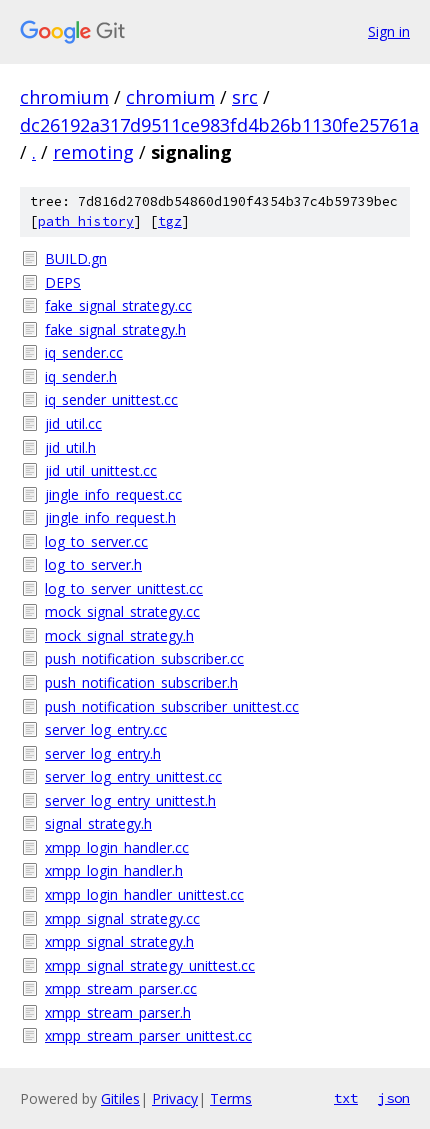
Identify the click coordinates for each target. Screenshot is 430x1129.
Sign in (389, 31)
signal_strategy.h (98, 823)
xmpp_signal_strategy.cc (122, 918)
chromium (64, 97)
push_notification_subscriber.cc (144, 658)
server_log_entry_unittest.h (130, 800)
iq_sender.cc (84, 352)
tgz (170, 221)
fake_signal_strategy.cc (118, 305)
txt (346, 1098)
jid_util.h (70, 447)
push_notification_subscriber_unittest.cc (172, 706)
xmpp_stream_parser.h (118, 1012)
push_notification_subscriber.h (141, 682)
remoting (93, 152)
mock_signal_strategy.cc (122, 611)
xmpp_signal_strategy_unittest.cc (150, 965)
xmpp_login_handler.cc (117, 847)
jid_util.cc (73, 423)
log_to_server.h (93, 564)
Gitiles (120, 1098)
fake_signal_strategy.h (115, 329)
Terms (231, 1098)
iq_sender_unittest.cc (111, 399)
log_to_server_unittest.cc (124, 588)
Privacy (175, 1098)
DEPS (63, 282)
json (394, 1098)
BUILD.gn (76, 258)
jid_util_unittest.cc (101, 470)
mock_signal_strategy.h (119, 635)
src (245, 97)
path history (86, 221)
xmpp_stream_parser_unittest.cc (148, 1035)
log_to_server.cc (96, 541)
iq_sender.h (81, 376)
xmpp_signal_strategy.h (119, 941)
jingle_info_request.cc (113, 494)
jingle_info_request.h (110, 517)
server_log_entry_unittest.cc (133, 776)
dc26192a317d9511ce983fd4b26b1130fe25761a (219, 125)
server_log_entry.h (103, 753)
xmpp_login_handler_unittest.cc (144, 894)
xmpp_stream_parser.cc (121, 988)
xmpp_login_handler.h (114, 870)
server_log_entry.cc (106, 729)
